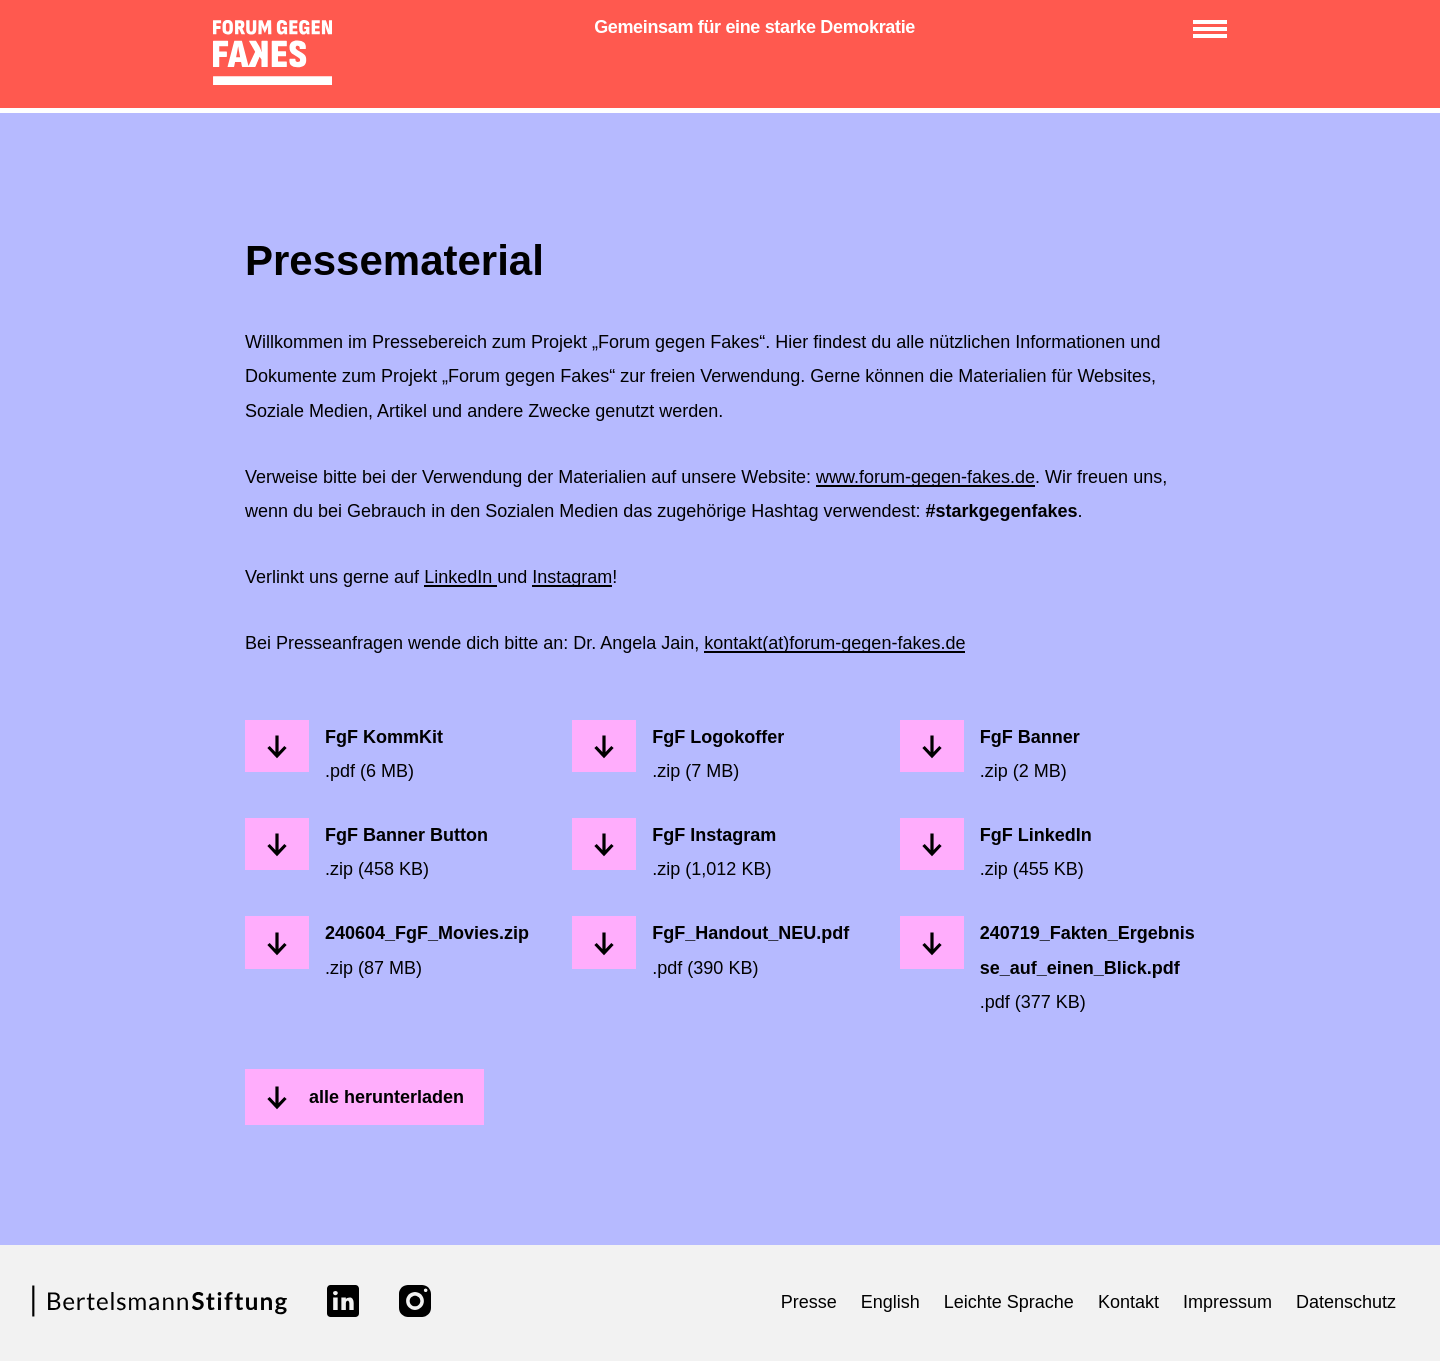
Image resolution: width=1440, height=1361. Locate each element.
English (890, 1302)
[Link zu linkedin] (343, 1301)
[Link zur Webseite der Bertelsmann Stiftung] (159, 1313)
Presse (809, 1302)
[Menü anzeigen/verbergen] (1210, 29)
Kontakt (1128, 1302)
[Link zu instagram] (415, 1301)
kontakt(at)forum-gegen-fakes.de (834, 643)
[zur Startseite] (279, 56)
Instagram (572, 577)
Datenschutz (1346, 1302)
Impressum (1227, 1302)
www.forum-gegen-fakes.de (925, 477)
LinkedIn (460, 577)
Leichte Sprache (1009, 1302)
